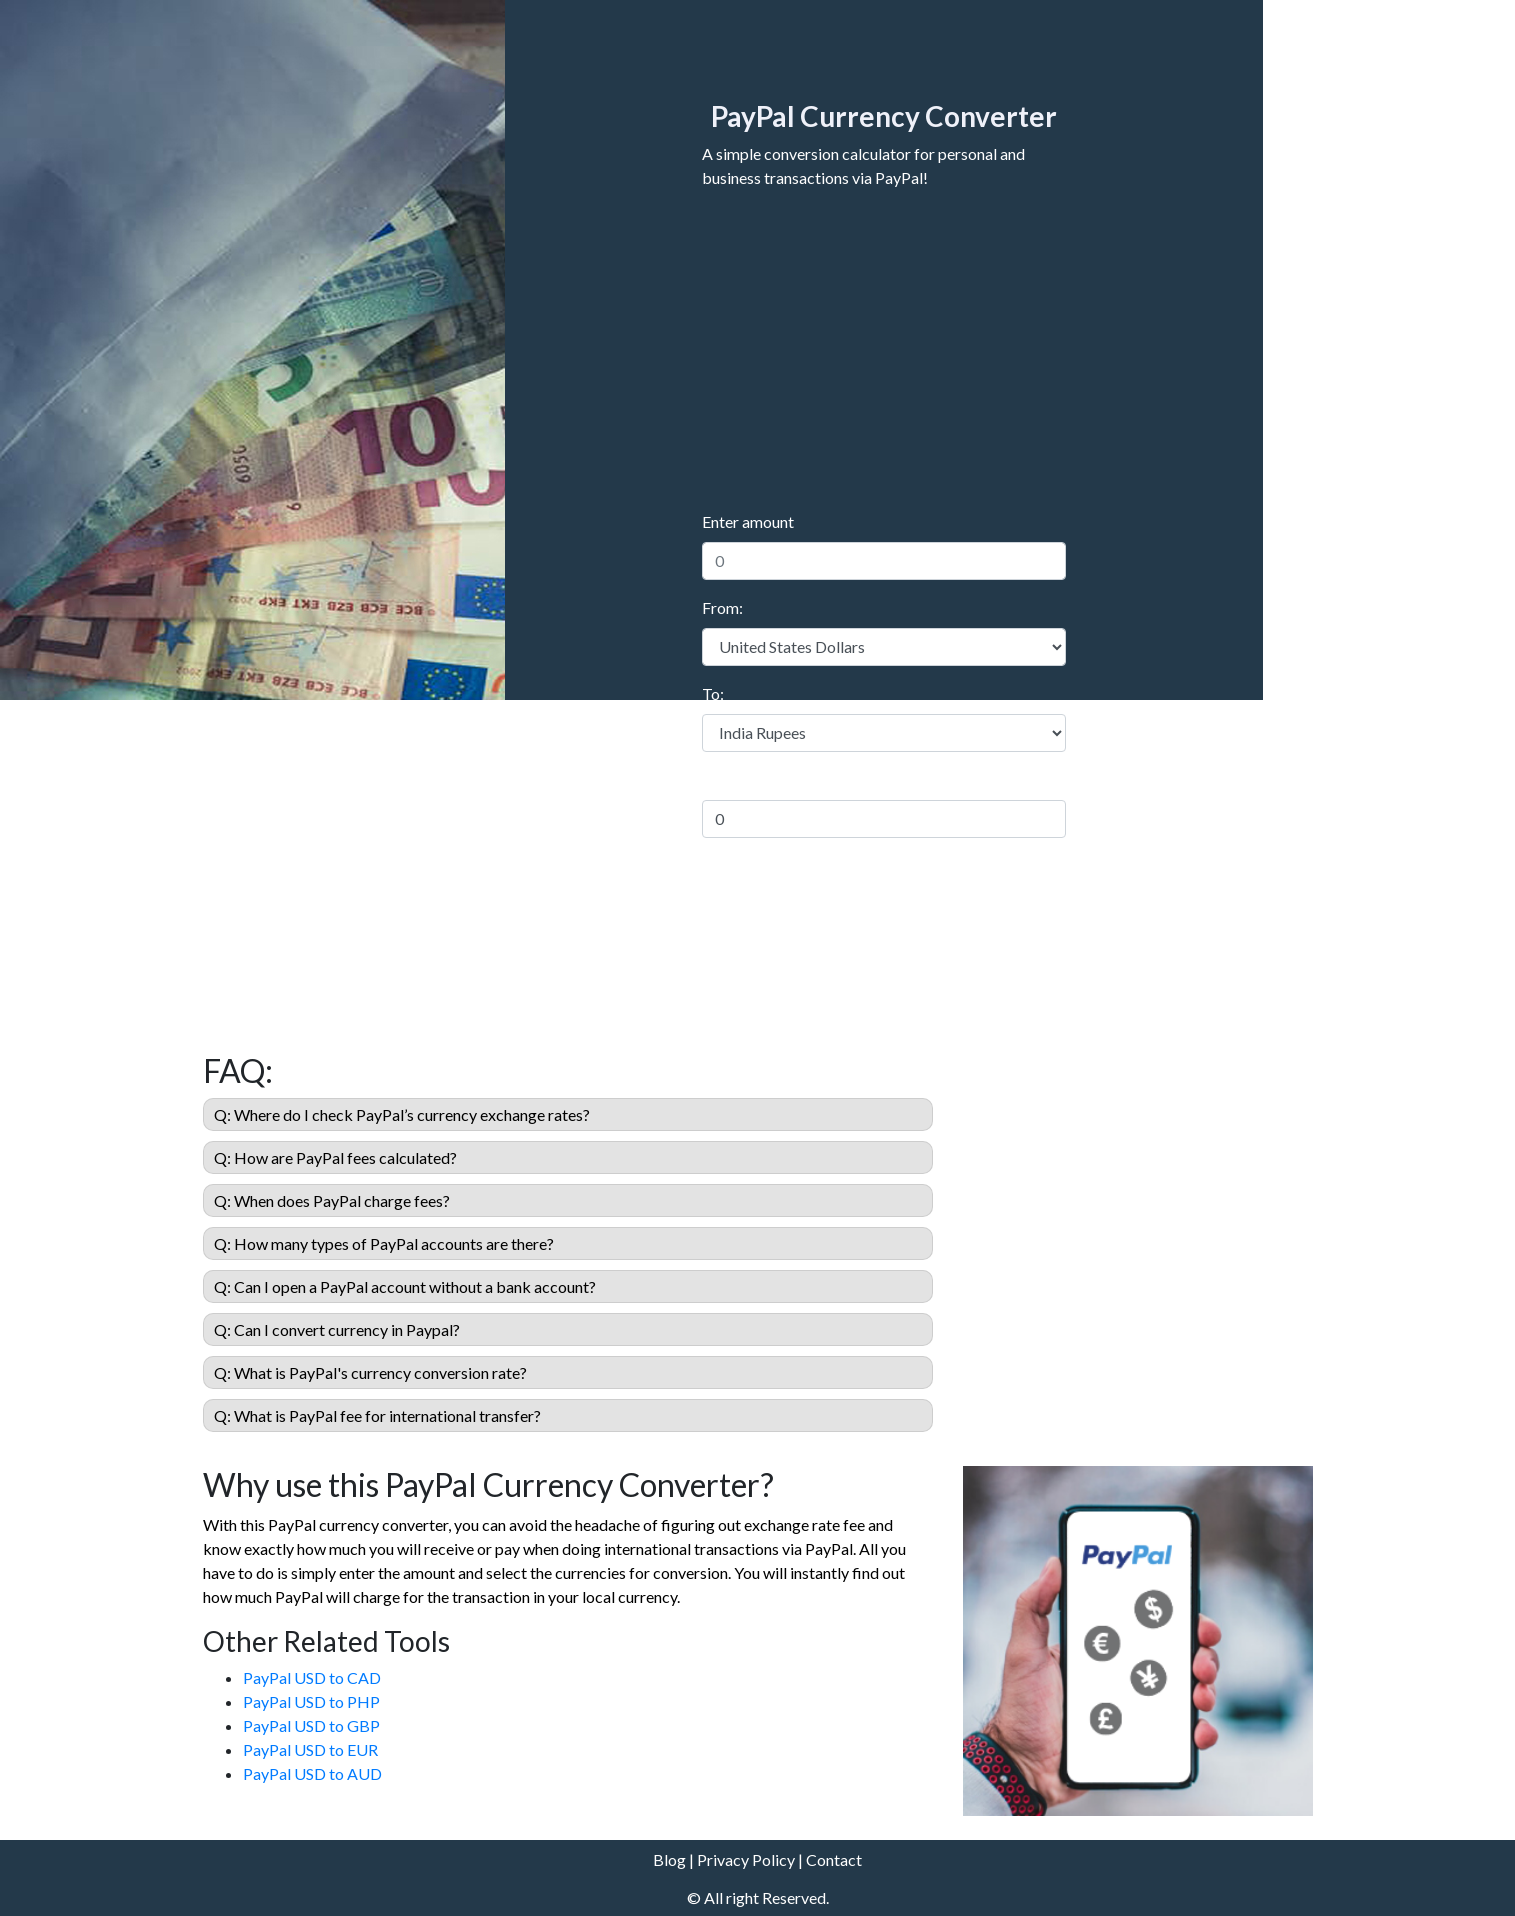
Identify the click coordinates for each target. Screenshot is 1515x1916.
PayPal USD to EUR (310, 1749)
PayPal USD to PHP (311, 1701)
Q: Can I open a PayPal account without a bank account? (405, 1286)
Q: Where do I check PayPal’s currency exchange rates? (402, 1114)
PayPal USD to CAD (312, 1677)
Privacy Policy (746, 1859)
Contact (834, 1859)
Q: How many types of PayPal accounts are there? (384, 1243)
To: (713, 693)
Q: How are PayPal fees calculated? (335, 1157)
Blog (669, 1859)
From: (722, 607)
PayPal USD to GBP (311, 1725)
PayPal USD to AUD (312, 1773)
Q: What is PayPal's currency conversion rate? (370, 1372)
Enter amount (748, 521)
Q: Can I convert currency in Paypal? (337, 1329)
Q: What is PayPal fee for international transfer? (377, 1415)
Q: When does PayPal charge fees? (332, 1200)
